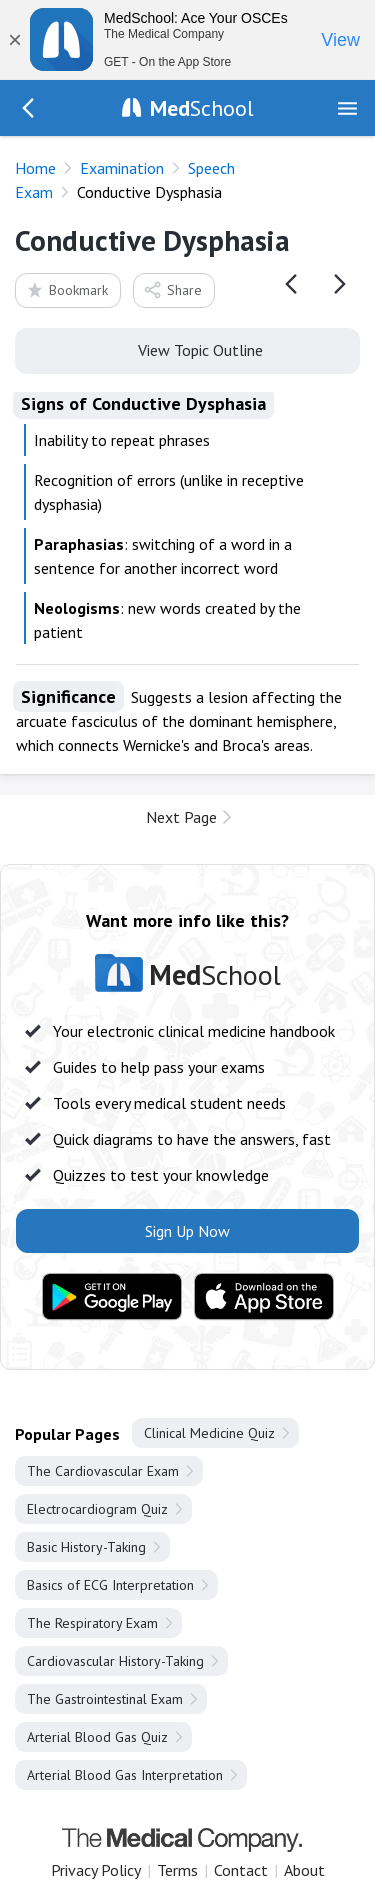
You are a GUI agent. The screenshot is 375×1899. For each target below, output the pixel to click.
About (304, 1870)
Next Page (181, 817)
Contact (241, 1870)
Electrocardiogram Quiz (97, 1509)
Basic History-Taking (86, 1547)
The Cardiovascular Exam (103, 1471)
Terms (177, 1870)
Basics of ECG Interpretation (110, 1585)
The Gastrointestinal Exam (105, 1699)
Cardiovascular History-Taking (115, 1661)
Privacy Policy (96, 1870)
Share (172, 289)
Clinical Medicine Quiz (209, 1433)
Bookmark (66, 289)
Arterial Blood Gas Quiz (97, 1737)
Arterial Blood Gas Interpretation (125, 1775)
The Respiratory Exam (92, 1623)
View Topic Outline (187, 349)
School (202, 108)
